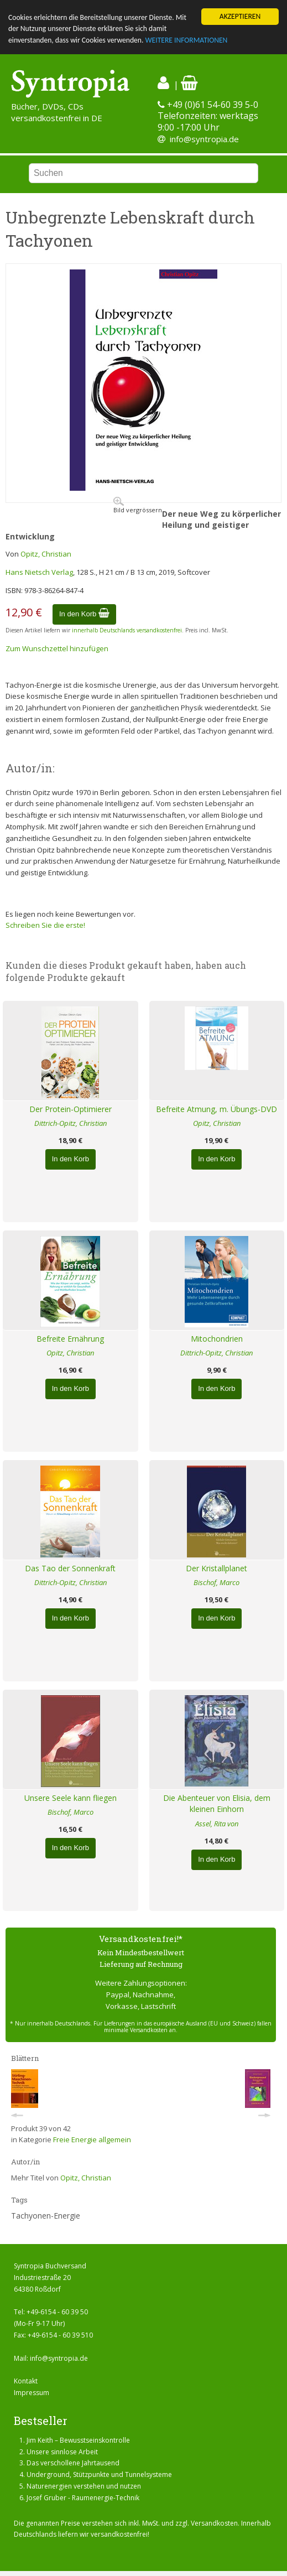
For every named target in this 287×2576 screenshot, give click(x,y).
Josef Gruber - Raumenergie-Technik (83, 2497)
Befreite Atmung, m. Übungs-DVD (216, 1109)
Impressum (31, 2392)
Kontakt (26, 2381)
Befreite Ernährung (70, 1338)
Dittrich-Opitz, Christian (70, 1123)
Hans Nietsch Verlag (39, 572)
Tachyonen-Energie (45, 2215)
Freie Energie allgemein (92, 2139)
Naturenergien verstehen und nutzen (84, 2486)
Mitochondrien (217, 1338)
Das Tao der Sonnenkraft (70, 1568)
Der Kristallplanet (216, 1568)
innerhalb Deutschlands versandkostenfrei (127, 630)
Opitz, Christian (45, 554)
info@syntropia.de (204, 138)
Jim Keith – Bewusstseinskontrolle (78, 2440)
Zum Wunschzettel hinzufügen (57, 648)
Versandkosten (214, 2522)
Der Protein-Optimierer (70, 1109)
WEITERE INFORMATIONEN (186, 40)
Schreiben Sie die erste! (45, 925)
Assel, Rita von (216, 1824)
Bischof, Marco (216, 1582)
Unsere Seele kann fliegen (70, 1798)
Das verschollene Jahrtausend (73, 2463)
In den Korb (84, 614)
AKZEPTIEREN (240, 16)
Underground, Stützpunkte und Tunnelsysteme (99, 2474)
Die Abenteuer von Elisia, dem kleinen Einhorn (216, 1804)
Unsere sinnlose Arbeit (62, 2451)
